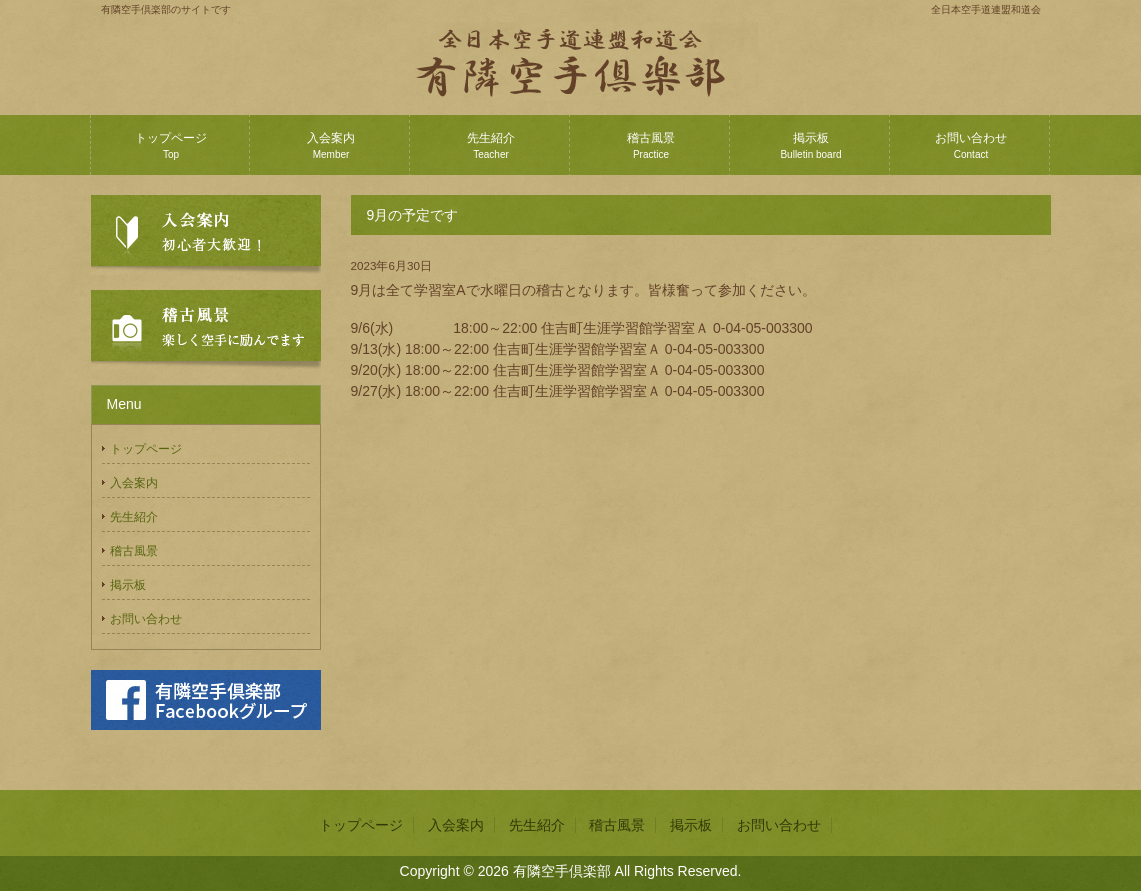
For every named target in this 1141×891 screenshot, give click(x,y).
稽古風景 (651, 145)
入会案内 (331, 145)
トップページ (171, 145)
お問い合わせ (971, 145)
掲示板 (810, 145)
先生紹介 (491, 145)
